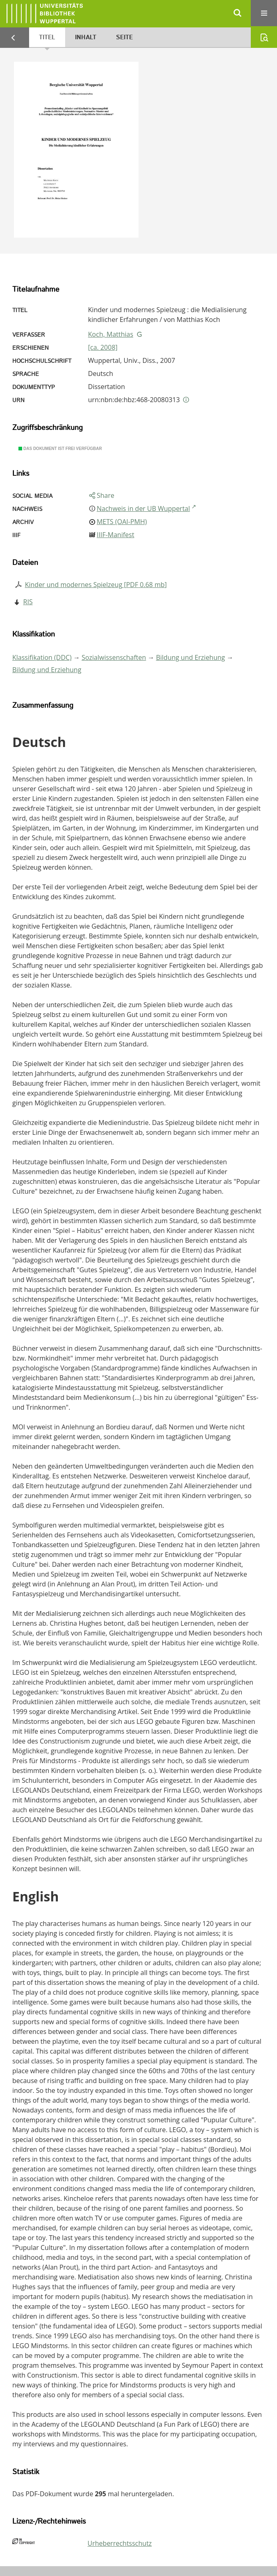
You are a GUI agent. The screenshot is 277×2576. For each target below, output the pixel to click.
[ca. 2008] (103, 347)
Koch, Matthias (110, 334)
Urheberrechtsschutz (120, 2543)
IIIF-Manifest (115, 534)
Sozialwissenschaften (114, 657)
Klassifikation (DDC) (42, 657)
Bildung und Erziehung (190, 657)
